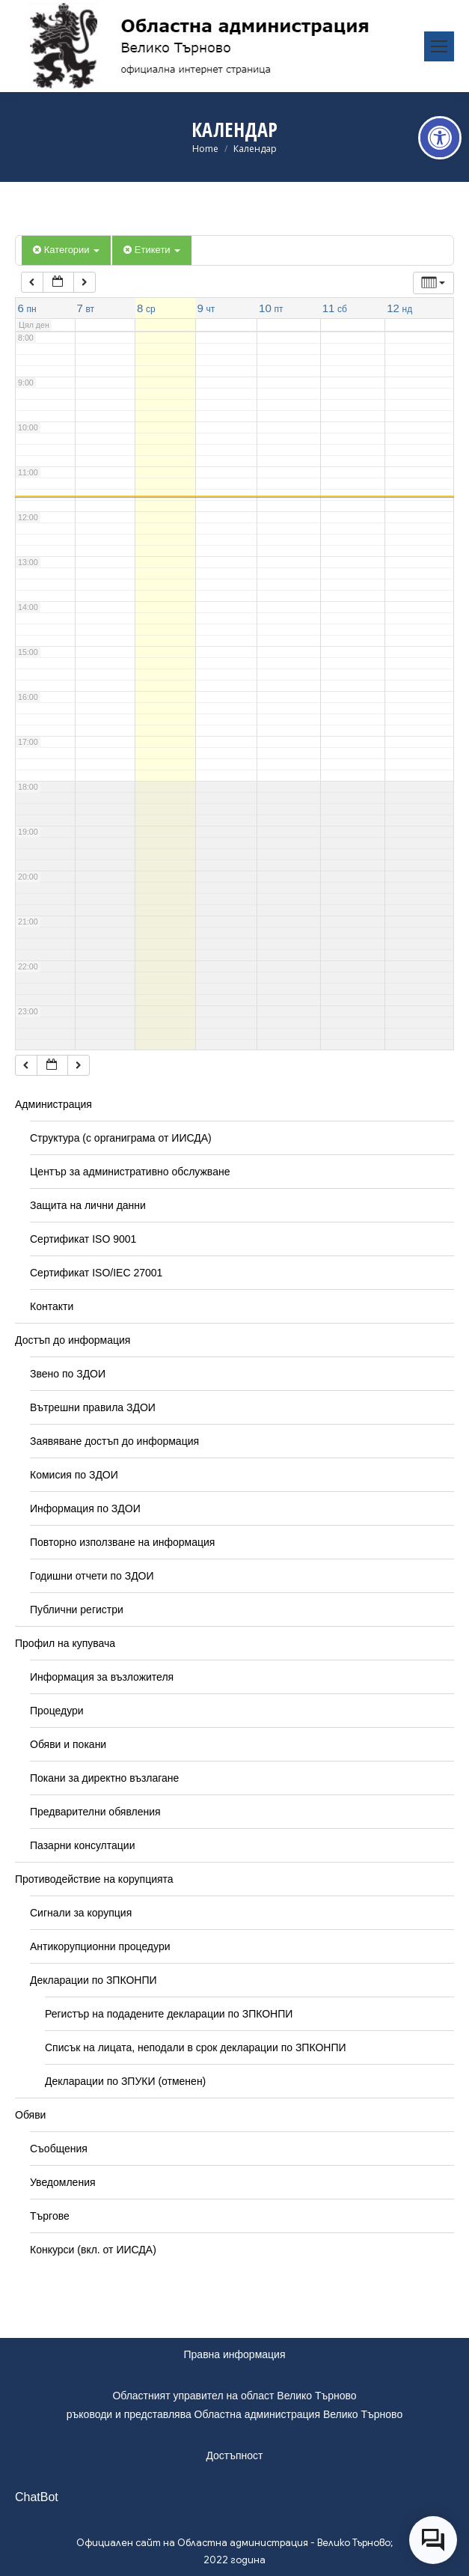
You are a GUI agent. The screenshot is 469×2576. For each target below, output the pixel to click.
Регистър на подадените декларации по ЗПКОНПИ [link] (168, 2014)
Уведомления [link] (63, 2182)
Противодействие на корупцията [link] (94, 1879)
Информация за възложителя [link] (102, 1677)
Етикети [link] (151, 249)
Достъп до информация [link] (72, 1340)
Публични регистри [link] (76, 1610)
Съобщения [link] (59, 2149)
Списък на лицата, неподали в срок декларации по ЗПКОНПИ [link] (195, 2047)
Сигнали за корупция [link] (81, 1913)
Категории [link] (66, 249)
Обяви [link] (30, 2115)
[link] (439, 137)
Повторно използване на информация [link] (122, 1542)
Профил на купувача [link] (65, 1643)
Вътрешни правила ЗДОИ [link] (93, 1407)
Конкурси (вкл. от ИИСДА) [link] (93, 2250)
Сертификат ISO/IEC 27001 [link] (96, 1273)
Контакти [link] (51, 1306)
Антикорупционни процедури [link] (100, 1946)
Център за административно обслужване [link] (130, 1172)
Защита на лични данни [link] (88, 1205)
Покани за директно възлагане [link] (104, 1778)
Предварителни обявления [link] (95, 1812)
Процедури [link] (57, 1711)
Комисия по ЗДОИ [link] (74, 1475)
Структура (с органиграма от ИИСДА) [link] (121, 1138)
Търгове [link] (50, 2216)
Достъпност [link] (234, 2455)
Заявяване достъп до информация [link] (114, 1441)
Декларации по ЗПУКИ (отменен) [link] (125, 2081)
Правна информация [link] (235, 2354)
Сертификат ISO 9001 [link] (83, 1239)
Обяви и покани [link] (68, 1744)
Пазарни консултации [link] (82, 1845)
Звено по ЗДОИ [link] (67, 1374)
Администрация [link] (53, 1104)
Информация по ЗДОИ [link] (85, 1508)
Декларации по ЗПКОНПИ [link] (93, 1980)
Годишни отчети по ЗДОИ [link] (92, 1576)
